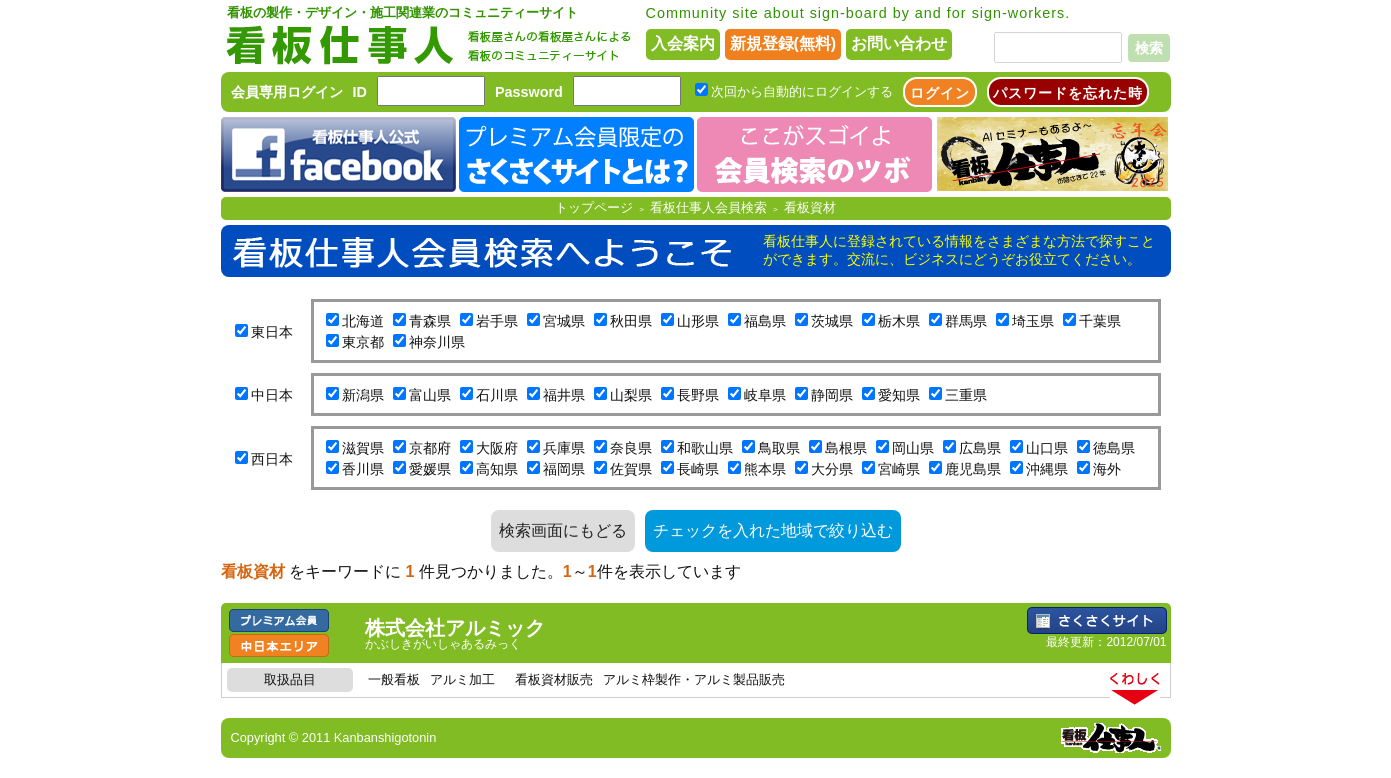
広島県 (980, 448)
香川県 (363, 469)
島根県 (846, 448)
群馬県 (966, 321)
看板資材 (810, 207)
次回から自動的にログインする (802, 91)
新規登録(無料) (783, 43)
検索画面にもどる (563, 530)
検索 (1149, 48)
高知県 (497, 469)
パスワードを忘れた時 (1068, 93)
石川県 (497, 395)
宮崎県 (899, 469)
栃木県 (899, 321)
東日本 (272, 332)
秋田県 (631, 321)
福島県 (765, 321)
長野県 (698, 395)
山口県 (1047, 448)
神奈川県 (437, 342)
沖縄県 (1047, 469)
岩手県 (497, 321)
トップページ (594, 207)
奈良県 (631, 448)
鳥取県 (779, 448)
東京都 (363, 342)
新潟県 (363, 395)
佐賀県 (631, 469)
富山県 (430, 395)
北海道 (363, 321)
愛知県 (899, 395)
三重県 (966, 395)
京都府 (430, 448)
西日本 (272, 459)
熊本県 (765, 469)
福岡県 (564, 469)
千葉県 (1100, 321)
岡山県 (913, 448)
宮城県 (564, 321)
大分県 (832, 469)
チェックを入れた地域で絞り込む (773, 530)
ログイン (940, 93)
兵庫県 (564, 448)
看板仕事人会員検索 (708, 207)
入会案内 (683, 43)
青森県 (430, 321)
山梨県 (631, 395)
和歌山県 (705, 448)
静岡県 (832, 395)
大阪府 (497, 448)
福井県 (564, 395)
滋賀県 (363, 448)
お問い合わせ (899, 43)
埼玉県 (1033, 321)
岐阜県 (765, 395)
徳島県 (1114, 448)
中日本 (272, 395)
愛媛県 (430, 469)
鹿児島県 (973, 469)
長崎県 (698, 469)
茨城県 (832, 321)
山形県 (698, 321)
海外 (1107, 469)
